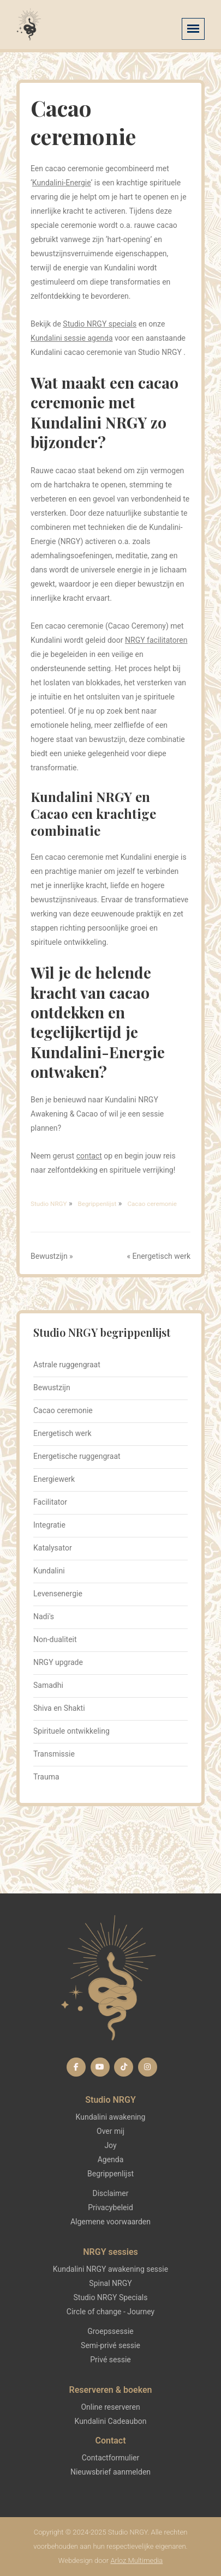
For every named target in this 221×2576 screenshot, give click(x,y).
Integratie (49, 1525)
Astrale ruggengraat (66, 1364)
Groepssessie (110, 2331)
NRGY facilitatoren (156, 640)
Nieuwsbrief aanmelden (110, 2472)
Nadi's (43, 1616)
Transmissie (54, 1753)
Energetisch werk (161, 1256)
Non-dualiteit (55, 1639)
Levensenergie (57, 1593)
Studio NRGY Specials (111, 2297)
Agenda (111, 2159)
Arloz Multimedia (136, 2560)
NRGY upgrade (58, 1662)
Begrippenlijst (110, 2173)
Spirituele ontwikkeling (71, 1731)
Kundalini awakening (111, 2117)
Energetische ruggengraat (77, 1456)
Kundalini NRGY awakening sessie (110, 2269)
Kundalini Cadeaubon (111, 2421)
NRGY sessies (110, 2252)
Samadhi (48, 1685)
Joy (110, 2145)
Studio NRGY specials (99, 323)
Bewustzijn (49, 1256)
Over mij (110, 2131)
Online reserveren (110, 2407)
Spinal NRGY (110, 2283)
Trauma (46, 1776)
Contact (110, 2440)
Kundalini (49, 1570)
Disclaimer (110, 2193)
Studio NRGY (110, 2100)
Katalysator (52, 1547)
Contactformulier (111, 2457)
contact (89, 1155)
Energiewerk (54, 1479)
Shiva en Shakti (59, 1708)
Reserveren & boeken (110, 2390)
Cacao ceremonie (63, 1410)
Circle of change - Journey (110, 2311)
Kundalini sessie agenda (72, 338)
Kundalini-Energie (61, 182)
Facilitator (50, 1502)
